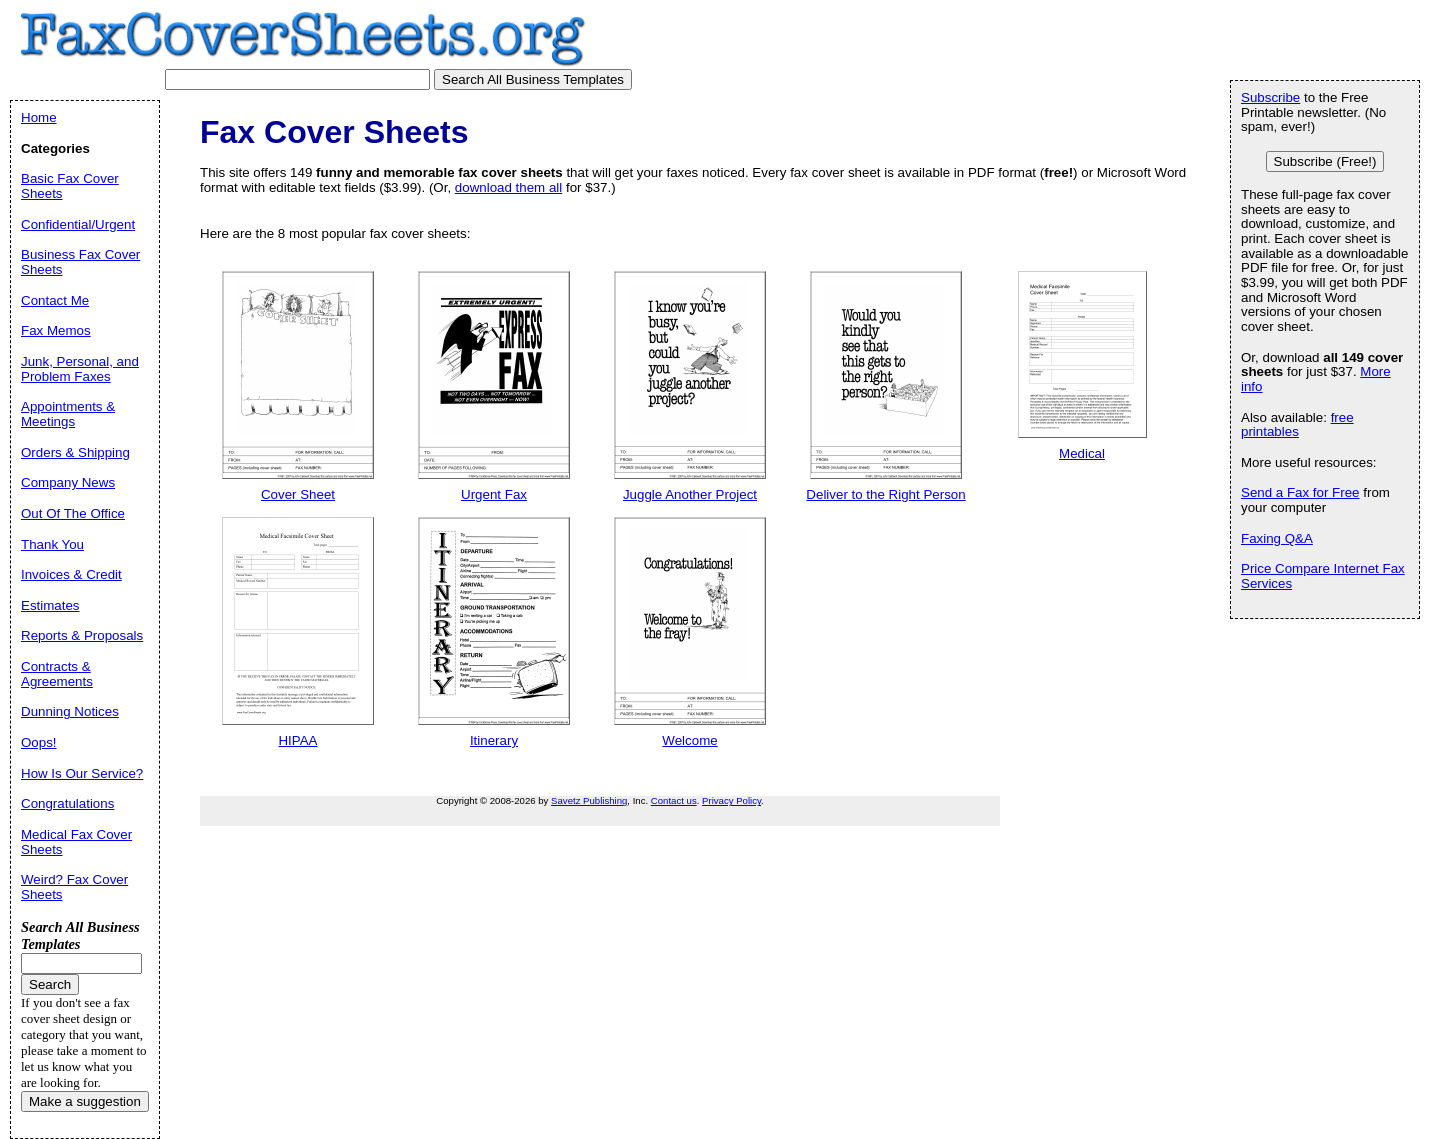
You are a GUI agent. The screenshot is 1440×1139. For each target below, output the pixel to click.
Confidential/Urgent (78, 224)
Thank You (52, 544)
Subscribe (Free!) (1325, 161)
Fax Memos (56, 330)
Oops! (39, 742)
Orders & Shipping (75, 452)
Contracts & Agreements (57, 674)
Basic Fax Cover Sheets (70, 186)
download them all (508, 187)
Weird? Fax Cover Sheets (74, 887)
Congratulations (67, 803)
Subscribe (1270, 97)
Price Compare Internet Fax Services (1323, 576)
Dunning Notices (70, 711)
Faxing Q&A (1277, 538)
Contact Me (55, 300)
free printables (1297, 425)
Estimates (50, 605)
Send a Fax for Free (1300, 492)
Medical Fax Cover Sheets (76, 842)
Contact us (674, 800)
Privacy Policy (731, 800)
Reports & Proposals (82, 635)
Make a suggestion (85, 1101)
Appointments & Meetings (68, 414)
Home (39, 117)
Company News (68, 482)
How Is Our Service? (82, 773)
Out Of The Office (73, 513)
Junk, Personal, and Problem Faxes (80, 369)
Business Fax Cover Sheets (80, 262)
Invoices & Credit (71, 574)
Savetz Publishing (589, 800)
